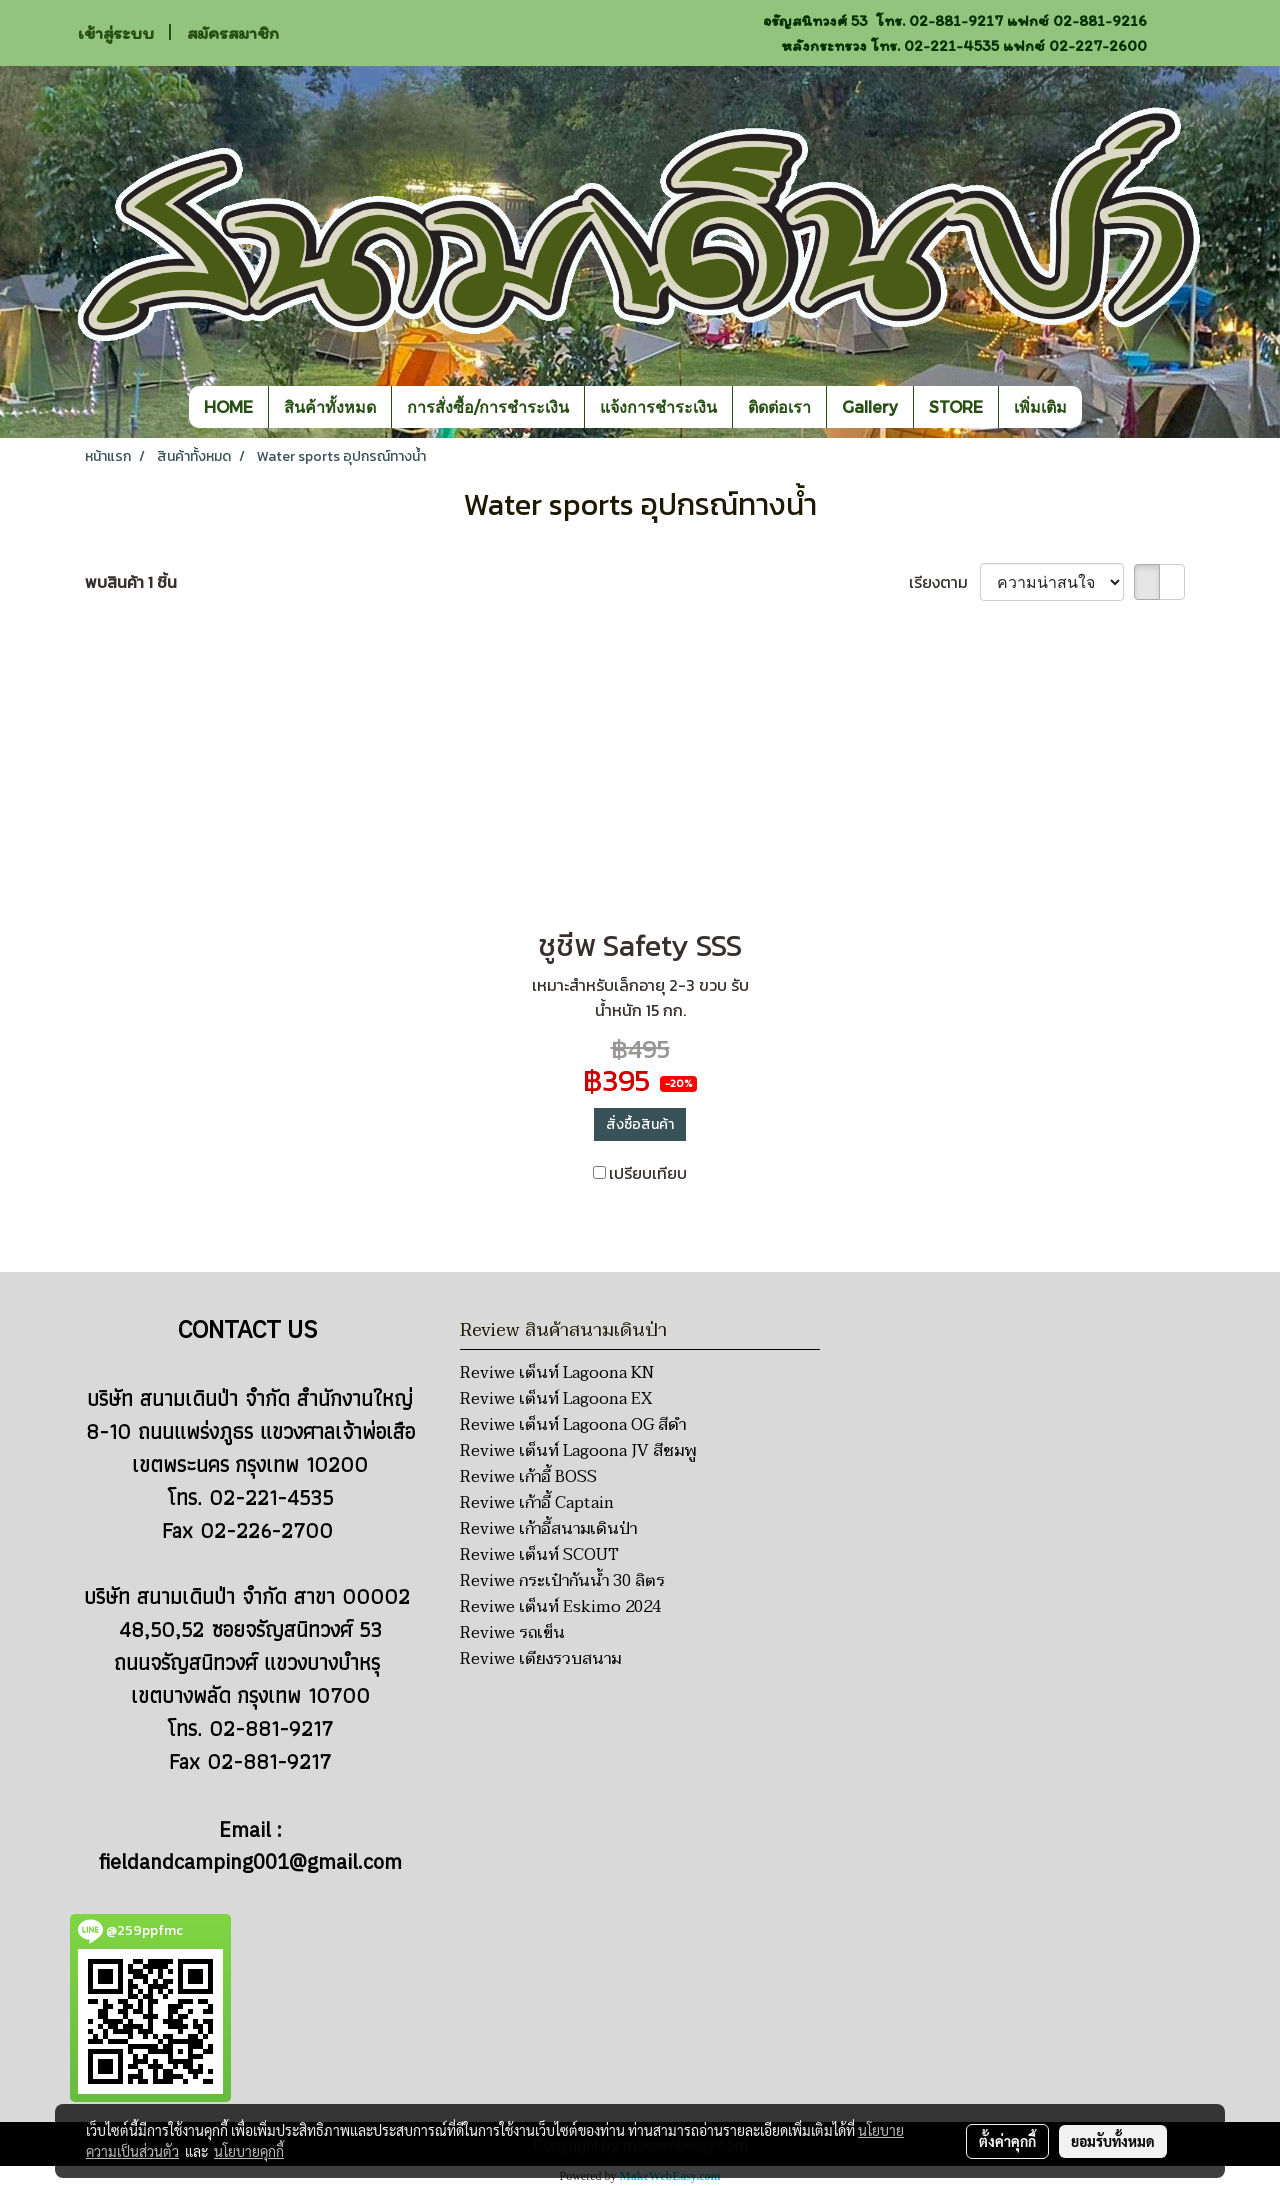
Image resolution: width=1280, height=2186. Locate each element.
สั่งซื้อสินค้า (640, 1124)
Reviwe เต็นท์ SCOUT (539, 1555)
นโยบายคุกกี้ (249, 2151)
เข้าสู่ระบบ (116, 33)
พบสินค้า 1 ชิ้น (131, 582)
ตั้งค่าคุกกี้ (1007, 2141)
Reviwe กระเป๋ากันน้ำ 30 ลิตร (562, 1581)
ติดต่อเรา (779, 406)
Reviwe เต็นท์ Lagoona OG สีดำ (573, 1425)
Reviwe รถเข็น (512, 1633)
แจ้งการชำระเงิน (658, 406)
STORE (956, 406)
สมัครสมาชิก (233, 33)
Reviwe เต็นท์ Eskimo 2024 (560, 1607)
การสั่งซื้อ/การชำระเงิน (488, 406)
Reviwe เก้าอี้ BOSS (528, 1477)
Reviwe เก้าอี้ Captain (537, 1503)
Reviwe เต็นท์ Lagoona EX (556, 1399)
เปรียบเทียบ (648, 1173)
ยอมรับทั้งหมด (1113, 2141)
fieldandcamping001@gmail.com (250, 1863)
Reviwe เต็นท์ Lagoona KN (557, 1373)
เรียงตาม (944, 582)
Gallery (870, 406)
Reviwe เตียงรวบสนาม (540, 1659)
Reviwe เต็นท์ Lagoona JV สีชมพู (578, 1451)
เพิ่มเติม (1040, 406)
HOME (228, 406)
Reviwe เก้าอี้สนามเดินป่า (548, 1529)
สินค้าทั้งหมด (330, 406)
